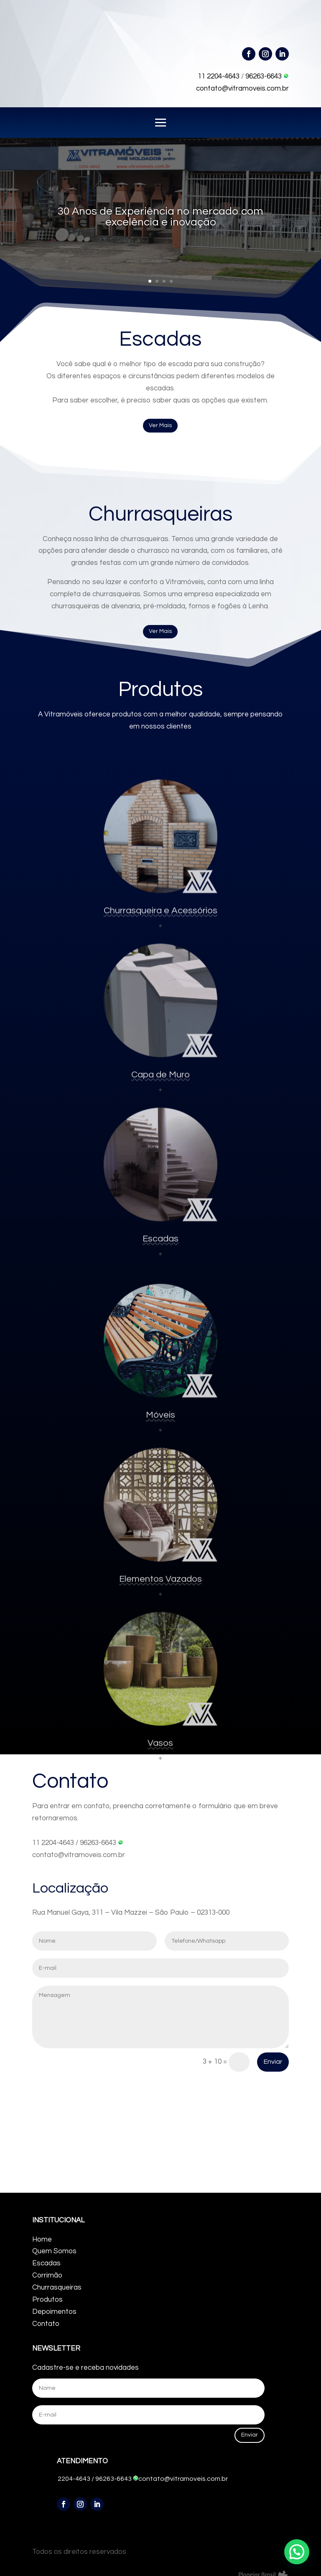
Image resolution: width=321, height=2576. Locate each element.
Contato (45, 2324)
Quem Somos (54, 2251)
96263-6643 (267, 76)
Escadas (46, 2263)
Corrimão (47, 2275)
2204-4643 (74, 2478)
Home (42, 2239)
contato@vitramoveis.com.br (242, 88)
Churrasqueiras (57, 2287)
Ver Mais (160, 425)
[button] (296, 2551)
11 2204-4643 (218, 76)
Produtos (47, 2299)
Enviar (273, 2061)
